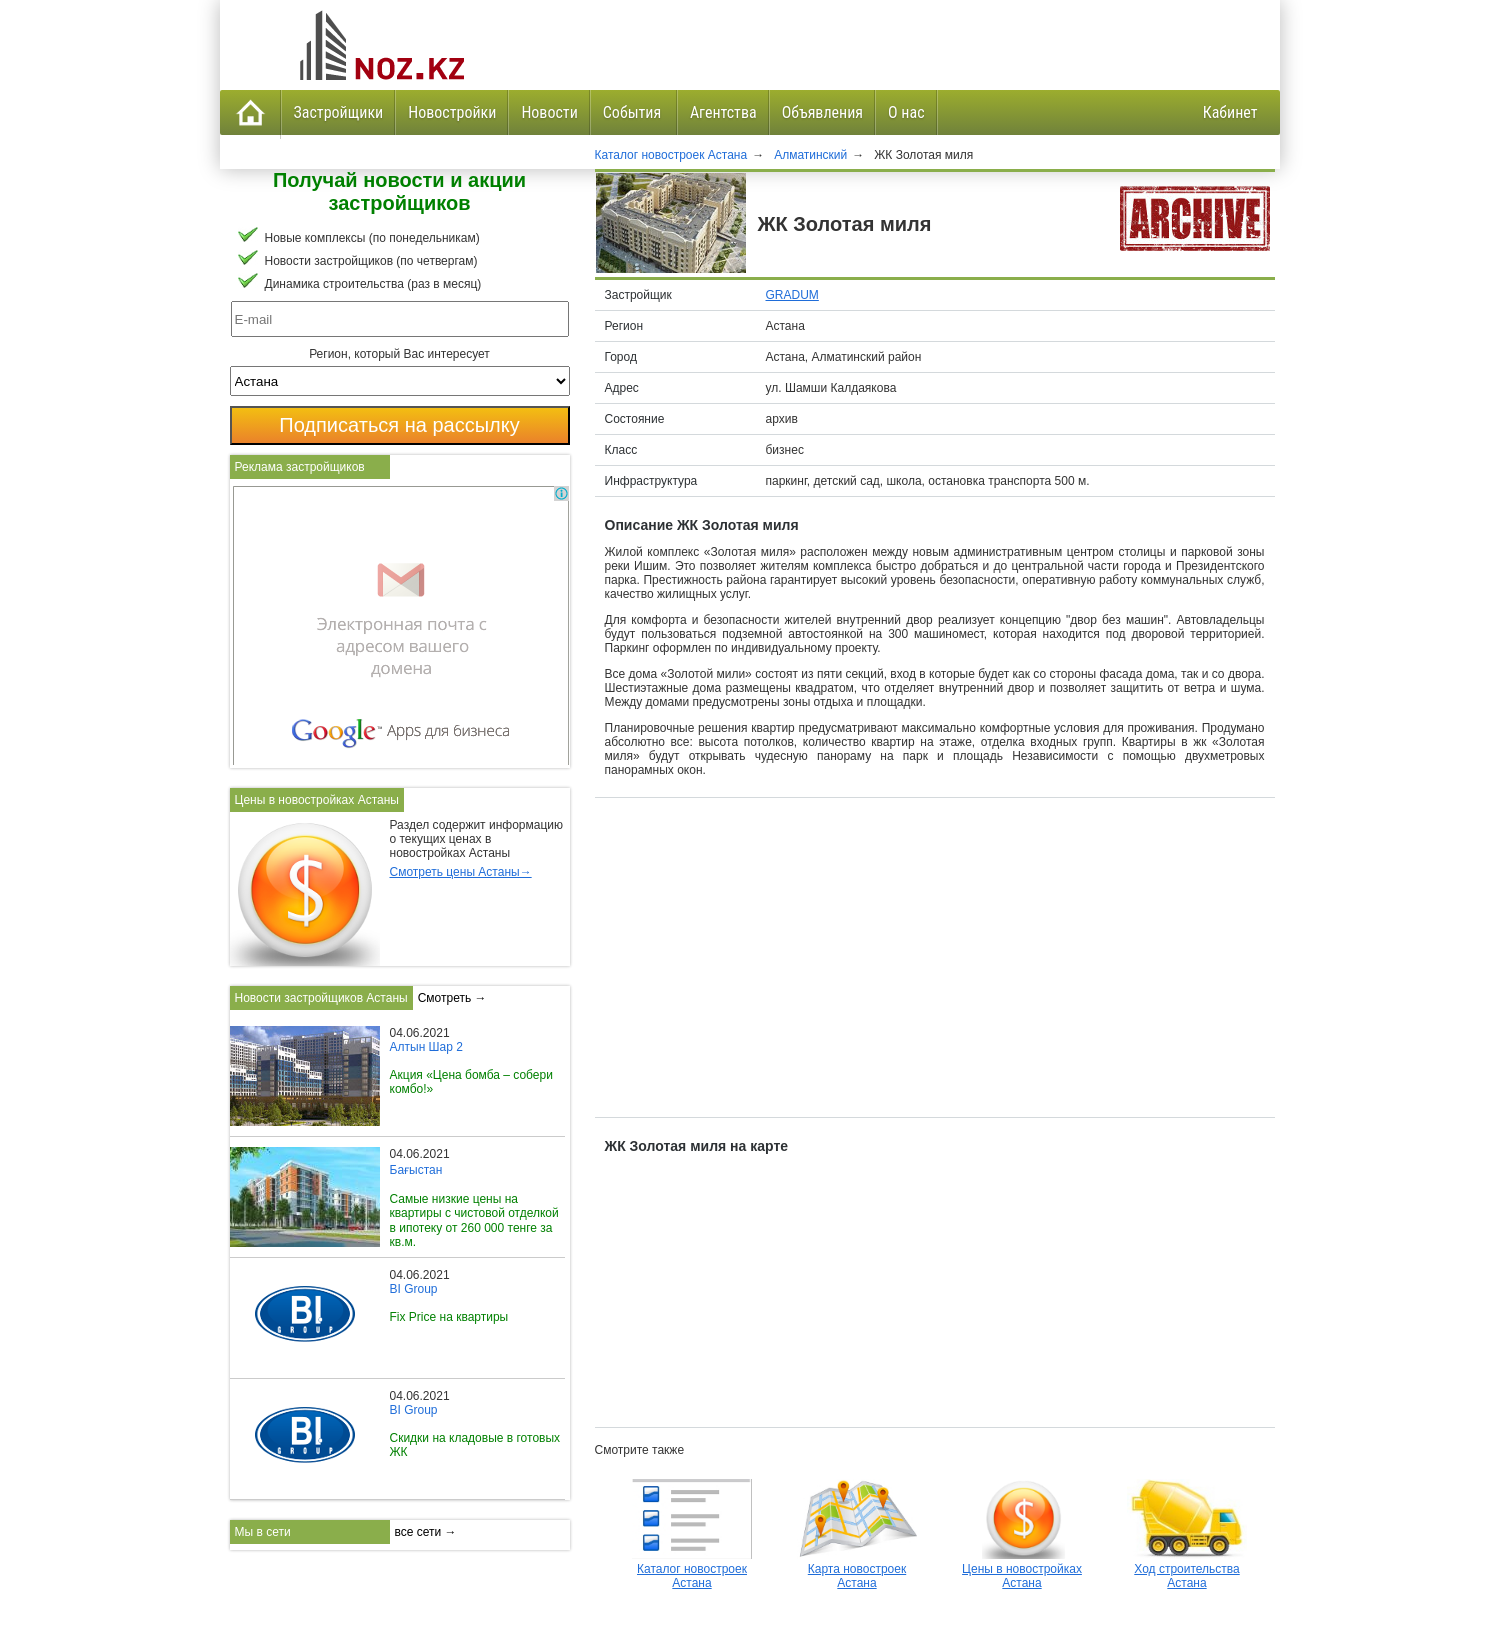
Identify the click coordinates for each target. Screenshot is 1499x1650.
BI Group (414, 1289)
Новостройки (452, 112)
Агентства (723, 112)
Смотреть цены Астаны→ (461, 872)
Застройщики (339, 112)
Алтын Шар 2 (426, 1047)
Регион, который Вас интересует (399, 354)
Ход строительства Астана (1187, 1569)
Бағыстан (416, 1170)
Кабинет (1230, 112)
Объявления (822, 112)
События (634, 112)
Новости (549, 112)
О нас (906, 112)
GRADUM (792, 295)
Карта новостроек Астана (857, 1569)
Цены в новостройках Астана (1022, 1569)
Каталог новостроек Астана (692, 1569)
